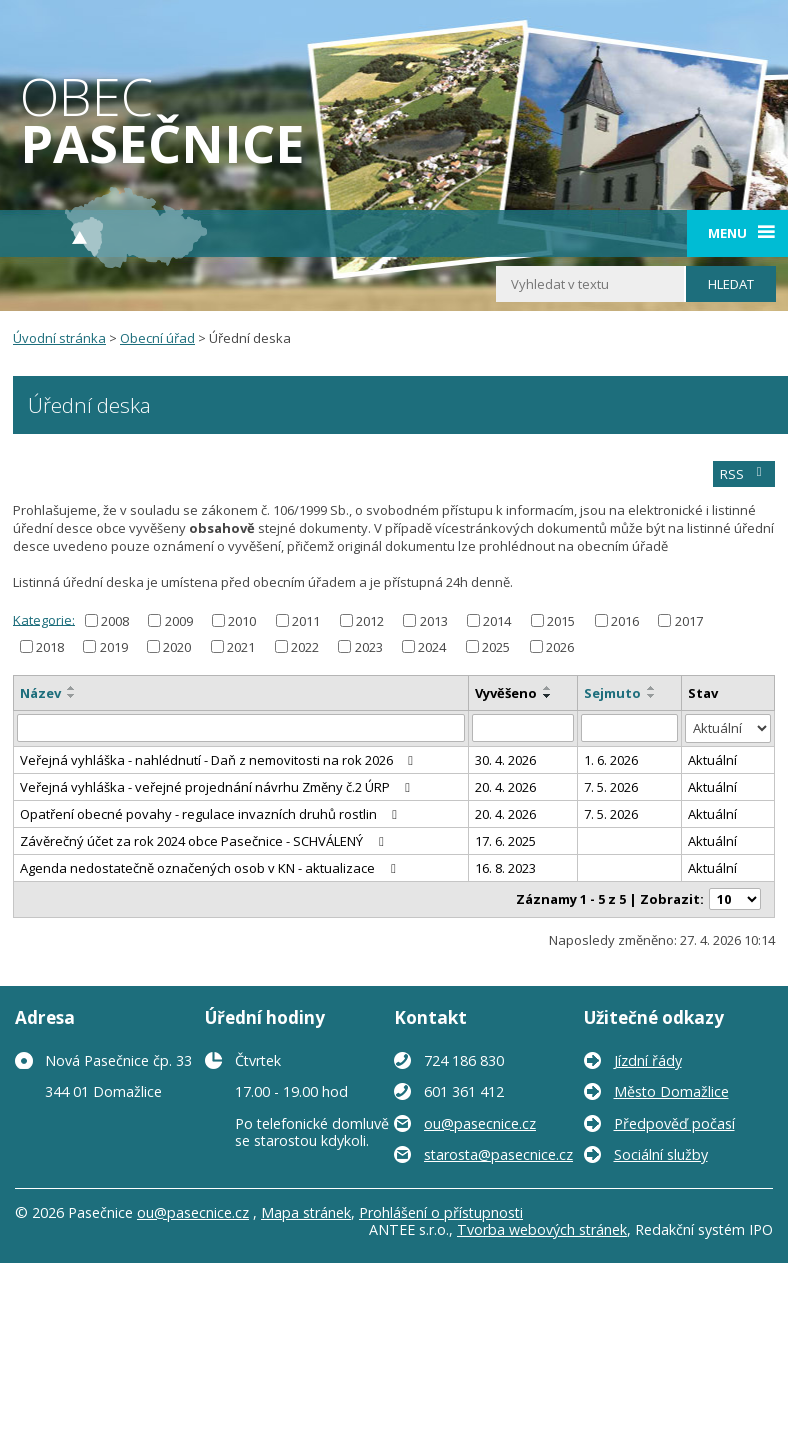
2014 (497, 621)
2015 (561, 621)
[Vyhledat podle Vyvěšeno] (523, 728)
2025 (496, 647)
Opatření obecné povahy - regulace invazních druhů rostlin (211, 814)
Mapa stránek (306, 1212)
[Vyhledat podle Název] (241, 728)
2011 (306, 621)
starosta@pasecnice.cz (498, 1154)
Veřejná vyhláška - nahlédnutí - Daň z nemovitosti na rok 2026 (219, 760)
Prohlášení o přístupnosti (441, 1212)
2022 (305, 647)
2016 (625, 621)
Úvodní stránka (59, 338)
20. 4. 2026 (505, 787)
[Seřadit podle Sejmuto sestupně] (652, 696)
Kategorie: (44, 619)
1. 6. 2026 (611, 760)
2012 (370, 621)
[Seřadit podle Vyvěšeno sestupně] (548, 696)
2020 (177, 647)
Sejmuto (612, 693)
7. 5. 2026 (611, 787)
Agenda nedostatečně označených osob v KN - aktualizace (210, 868)
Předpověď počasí (674, 1123)
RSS (743, 474)
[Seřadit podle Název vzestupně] (72, 688)
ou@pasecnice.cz (480, 1123)
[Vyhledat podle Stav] (728, 728)
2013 (434, 621)
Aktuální (712, 760)
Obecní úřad (157, 338)
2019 (114, 647)
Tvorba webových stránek (542, 1229)
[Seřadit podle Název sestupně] (72, 696)
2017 (689, 621)
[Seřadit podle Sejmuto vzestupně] (652, 688)
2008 (115, 621)
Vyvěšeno (506, 693)
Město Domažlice (671, 1091)
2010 (242, 621)
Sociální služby (661, 1154)
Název (40, 693)
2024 (432, 647)
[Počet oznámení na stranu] (735, 899)
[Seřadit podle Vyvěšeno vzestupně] (548, 688)
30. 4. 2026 (505, 760)
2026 (560, 647)
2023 (369, 647)
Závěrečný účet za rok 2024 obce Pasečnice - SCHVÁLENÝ (204, 841)
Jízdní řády (648, 1060)
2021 (241, 647)
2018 (50, 647)
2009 (179, 621)
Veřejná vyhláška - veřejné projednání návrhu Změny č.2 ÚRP (218, 787)
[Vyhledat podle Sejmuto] (629, 728)
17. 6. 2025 (505, 841)
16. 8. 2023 (505, 868)
